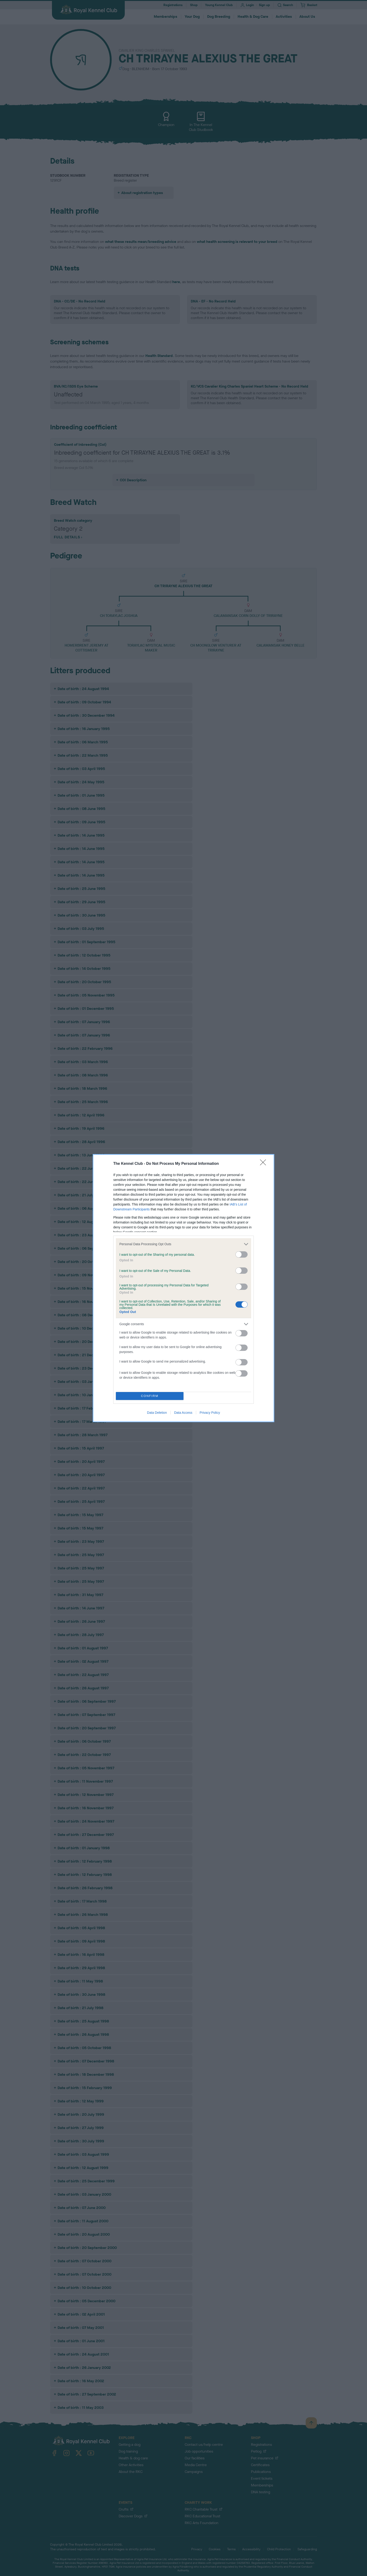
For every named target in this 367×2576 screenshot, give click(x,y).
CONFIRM (149, 1395)
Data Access (183, 1412)
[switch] (241, 1254)
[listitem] (183, 1244)
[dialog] (183, 1288)
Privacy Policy (210, 1412)
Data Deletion (157, 1412)
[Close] (264, 1163)
